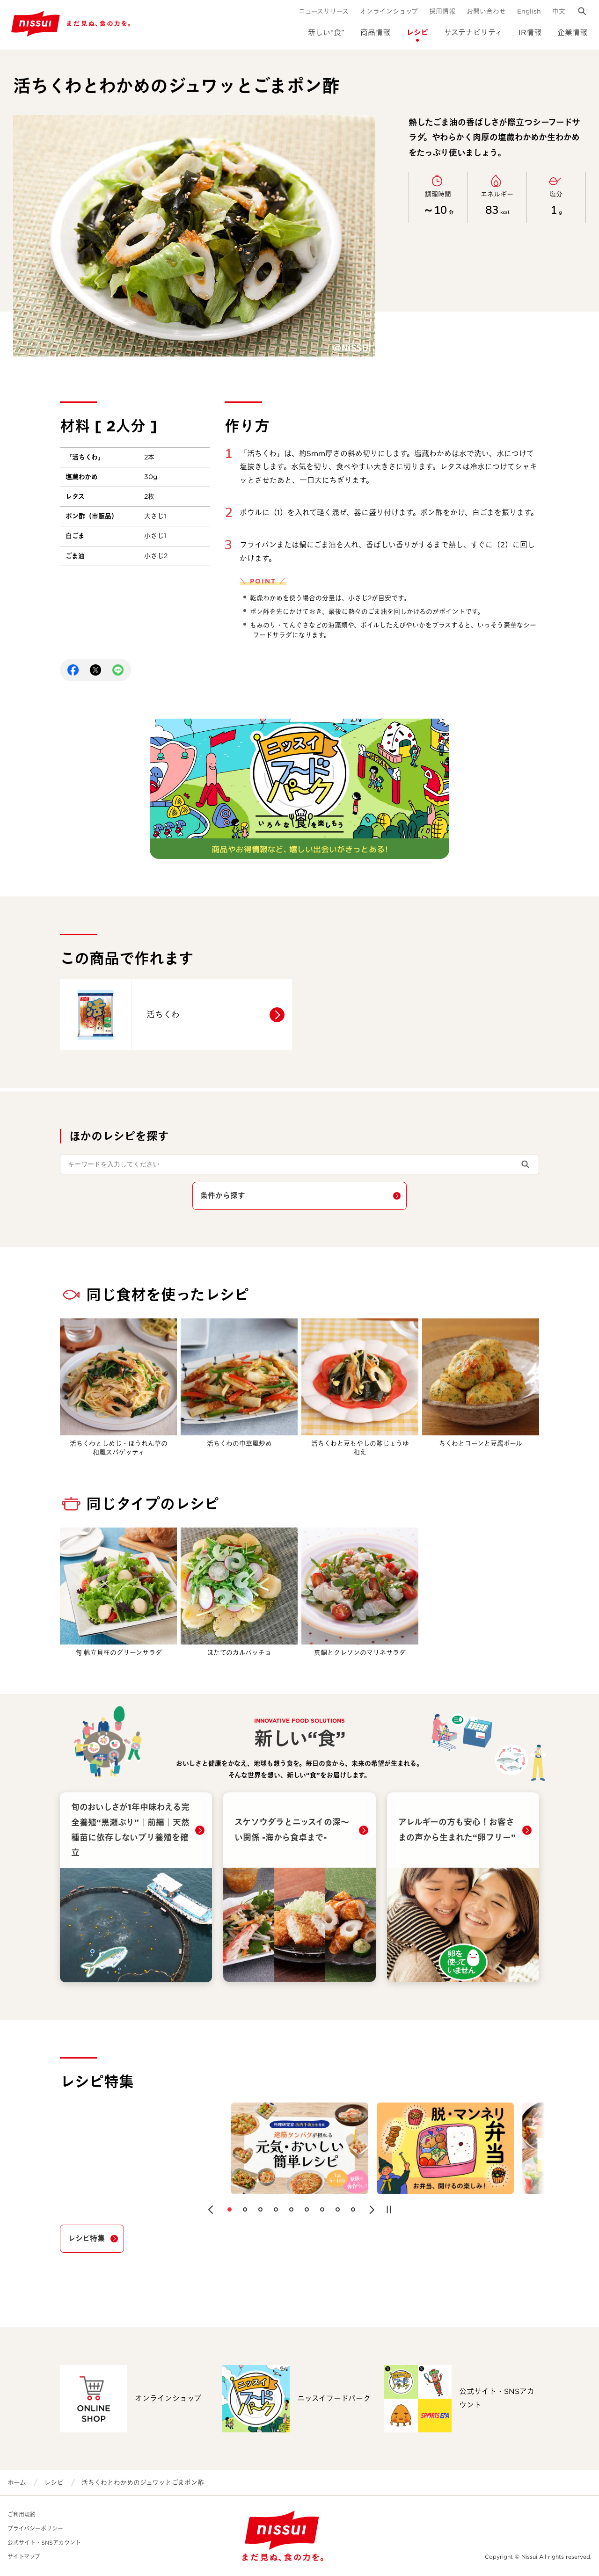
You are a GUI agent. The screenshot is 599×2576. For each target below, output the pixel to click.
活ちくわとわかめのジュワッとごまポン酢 (142, 2482)
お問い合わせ (486, 11)
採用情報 (442, 11)
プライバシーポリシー (35, 2528)
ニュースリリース (324, 11)
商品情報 (375, 32)
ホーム (16, 2482)
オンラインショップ (389, 11)
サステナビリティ (473, 32)
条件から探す (222, 1195)
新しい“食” (326, 32)
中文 (558, 11)
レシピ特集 (86, 2238)
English (529, 11)
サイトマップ (23, 2556)
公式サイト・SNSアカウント (44, 2542)
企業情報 (572, 32)
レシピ (417, 32)
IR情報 (530, 32)
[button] (210, 2209)
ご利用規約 (21, 2514)
